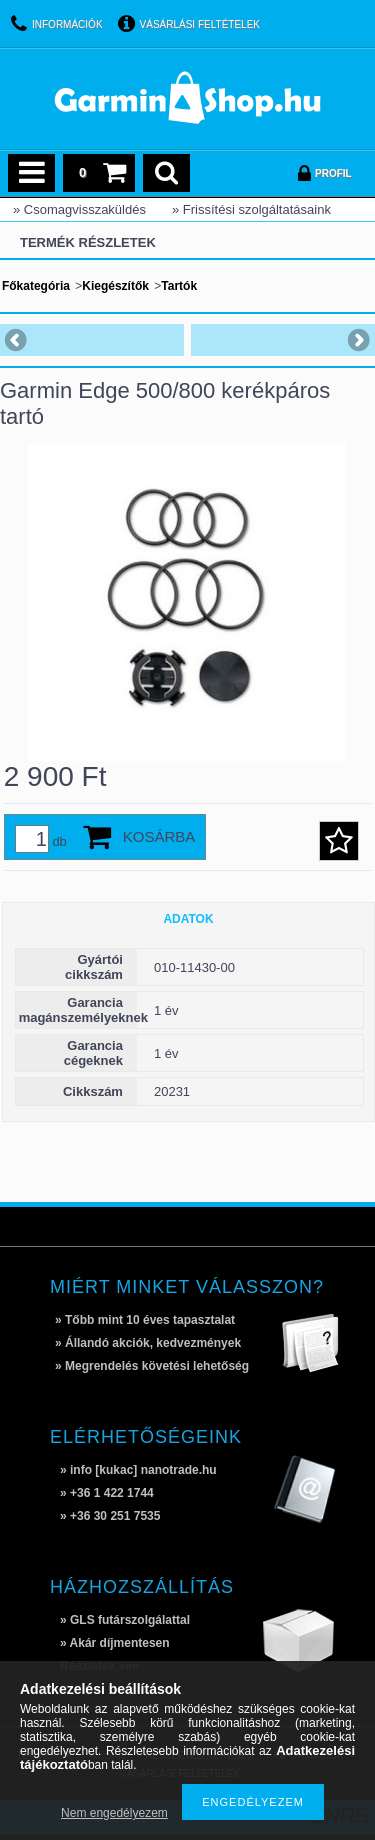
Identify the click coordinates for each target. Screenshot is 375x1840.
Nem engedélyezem (114, 1813)
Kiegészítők (115, 286)
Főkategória (36, 286)
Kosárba (159, 836)
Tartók (179, 286)
